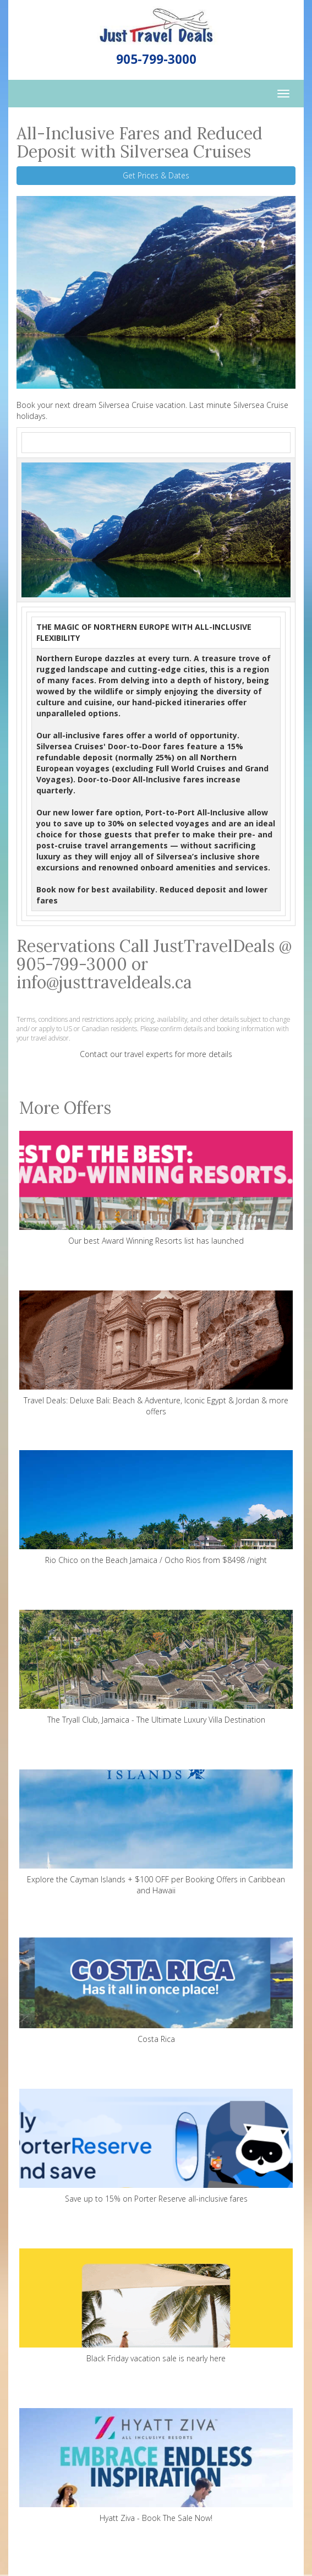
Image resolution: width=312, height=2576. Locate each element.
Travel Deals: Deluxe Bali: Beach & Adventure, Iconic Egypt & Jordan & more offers (156, 1353)
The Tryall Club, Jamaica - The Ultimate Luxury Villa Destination (156, 1667)
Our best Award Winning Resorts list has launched (156, 1188)
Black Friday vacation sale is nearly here (156, 2305)
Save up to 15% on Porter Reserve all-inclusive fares (156, 2146)
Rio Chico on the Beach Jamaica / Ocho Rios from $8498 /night (156, 1507)
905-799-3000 (156, 59)
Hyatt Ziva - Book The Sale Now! (156, 2465)
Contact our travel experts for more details (156, 1054)
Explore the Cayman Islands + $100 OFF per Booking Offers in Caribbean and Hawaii (156, 1832)
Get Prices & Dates (156, 175)
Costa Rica (156, 1986)
